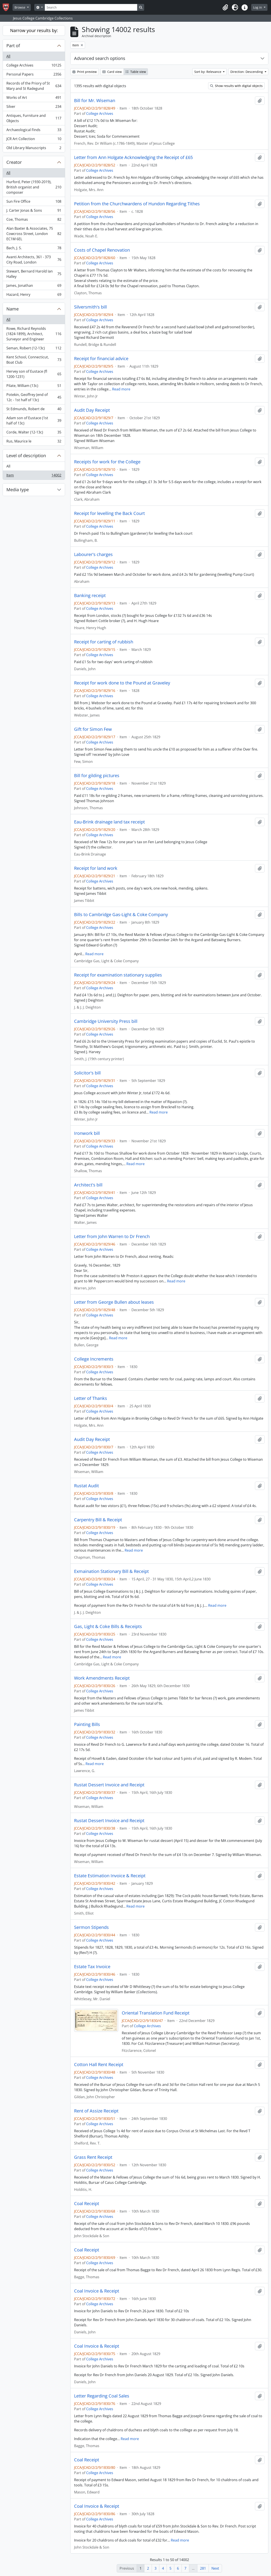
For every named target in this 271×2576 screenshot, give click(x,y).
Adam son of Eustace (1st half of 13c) (33, 420)
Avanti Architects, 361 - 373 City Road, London (33, 260)
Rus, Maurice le (33, 442)
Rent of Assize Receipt (96, 2111)
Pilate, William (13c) (33, 386)
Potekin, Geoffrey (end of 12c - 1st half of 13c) (33, 397)
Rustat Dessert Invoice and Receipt (109, 1784)
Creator (14, 162)
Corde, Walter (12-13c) (33, 433)
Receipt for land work (95, 868)
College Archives (33, 66)
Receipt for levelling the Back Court (109, 513)
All (8, 56)
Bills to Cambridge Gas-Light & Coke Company (121, 914)
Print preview (84, 72)
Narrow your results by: (34, 30)
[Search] (91, 7)
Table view (135, 72)
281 (203, 2568)
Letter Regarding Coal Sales (101, 2396)
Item (33, 476)
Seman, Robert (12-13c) (33, 349)
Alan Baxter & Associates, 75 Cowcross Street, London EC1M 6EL (33, 233)
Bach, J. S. (33, 249)
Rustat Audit (86, 1485)
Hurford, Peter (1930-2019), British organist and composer (33, 187)
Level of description (26, 456)
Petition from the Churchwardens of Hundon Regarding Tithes (137, 203)
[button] (225, 7)
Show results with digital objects (236, 86)
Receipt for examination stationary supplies (118, 975)
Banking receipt (90, 595)
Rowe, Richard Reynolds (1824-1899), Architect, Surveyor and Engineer (33, 333)
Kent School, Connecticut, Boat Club (33, 360)
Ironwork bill (87, 1133)
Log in (258, 7)
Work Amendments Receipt (102, 1678)
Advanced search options (99, 58)
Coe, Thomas (33, 220)
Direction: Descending (247, 72)
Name (12, 309)
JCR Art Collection (33, 139)
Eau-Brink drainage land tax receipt (109, 822)
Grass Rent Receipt (93, 2157)
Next (215, 2568)
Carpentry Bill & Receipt (98, 1519)
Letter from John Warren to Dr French (112, 1236)
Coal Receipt (86, 2203)
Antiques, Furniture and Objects (33, 118)
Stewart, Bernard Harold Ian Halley (33, 274)
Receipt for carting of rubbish (103, 641)
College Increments (93, 1359)
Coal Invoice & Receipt (96, 2291)
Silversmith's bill (90, 307)
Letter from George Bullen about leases (114, 1302)
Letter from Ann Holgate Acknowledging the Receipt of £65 (133, 157)
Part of (13, 46)
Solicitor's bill (87, 1073)
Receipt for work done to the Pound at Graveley (122, 683)
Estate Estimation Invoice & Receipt (110, 1875)
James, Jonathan (33, 286)
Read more (121, 389)
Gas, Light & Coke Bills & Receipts (108, 1626)
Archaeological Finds (33, 130)
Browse (20, 7)
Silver (33, 107)
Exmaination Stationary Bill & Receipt (111, 1571)
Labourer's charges (93, 554)
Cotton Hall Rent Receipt (98, 2064)
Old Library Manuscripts (33, 148)
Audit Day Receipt (92, 410)
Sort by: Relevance (208, 72)
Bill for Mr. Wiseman (94, 100)
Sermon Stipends (91, 1927)
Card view (112, 72)
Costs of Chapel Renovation (102, 250)
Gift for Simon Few (93, 729)
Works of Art (33, 98)
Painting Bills (87, 1724)
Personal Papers (33, 75)
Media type (17, 490)
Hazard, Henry (33, 295)
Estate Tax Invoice (92, 1966)
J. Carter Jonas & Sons (33, 211)
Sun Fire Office (33, 202)
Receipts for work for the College (107, 461)
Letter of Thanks (90, 1398)
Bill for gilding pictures (96, 775)
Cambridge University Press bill (105, 1021)
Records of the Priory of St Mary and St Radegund (33, 86)
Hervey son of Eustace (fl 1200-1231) (33, 374)
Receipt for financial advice (101, 358)
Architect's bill (88, 1185)
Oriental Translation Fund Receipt (155, 2013)
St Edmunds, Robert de (33, 409)
